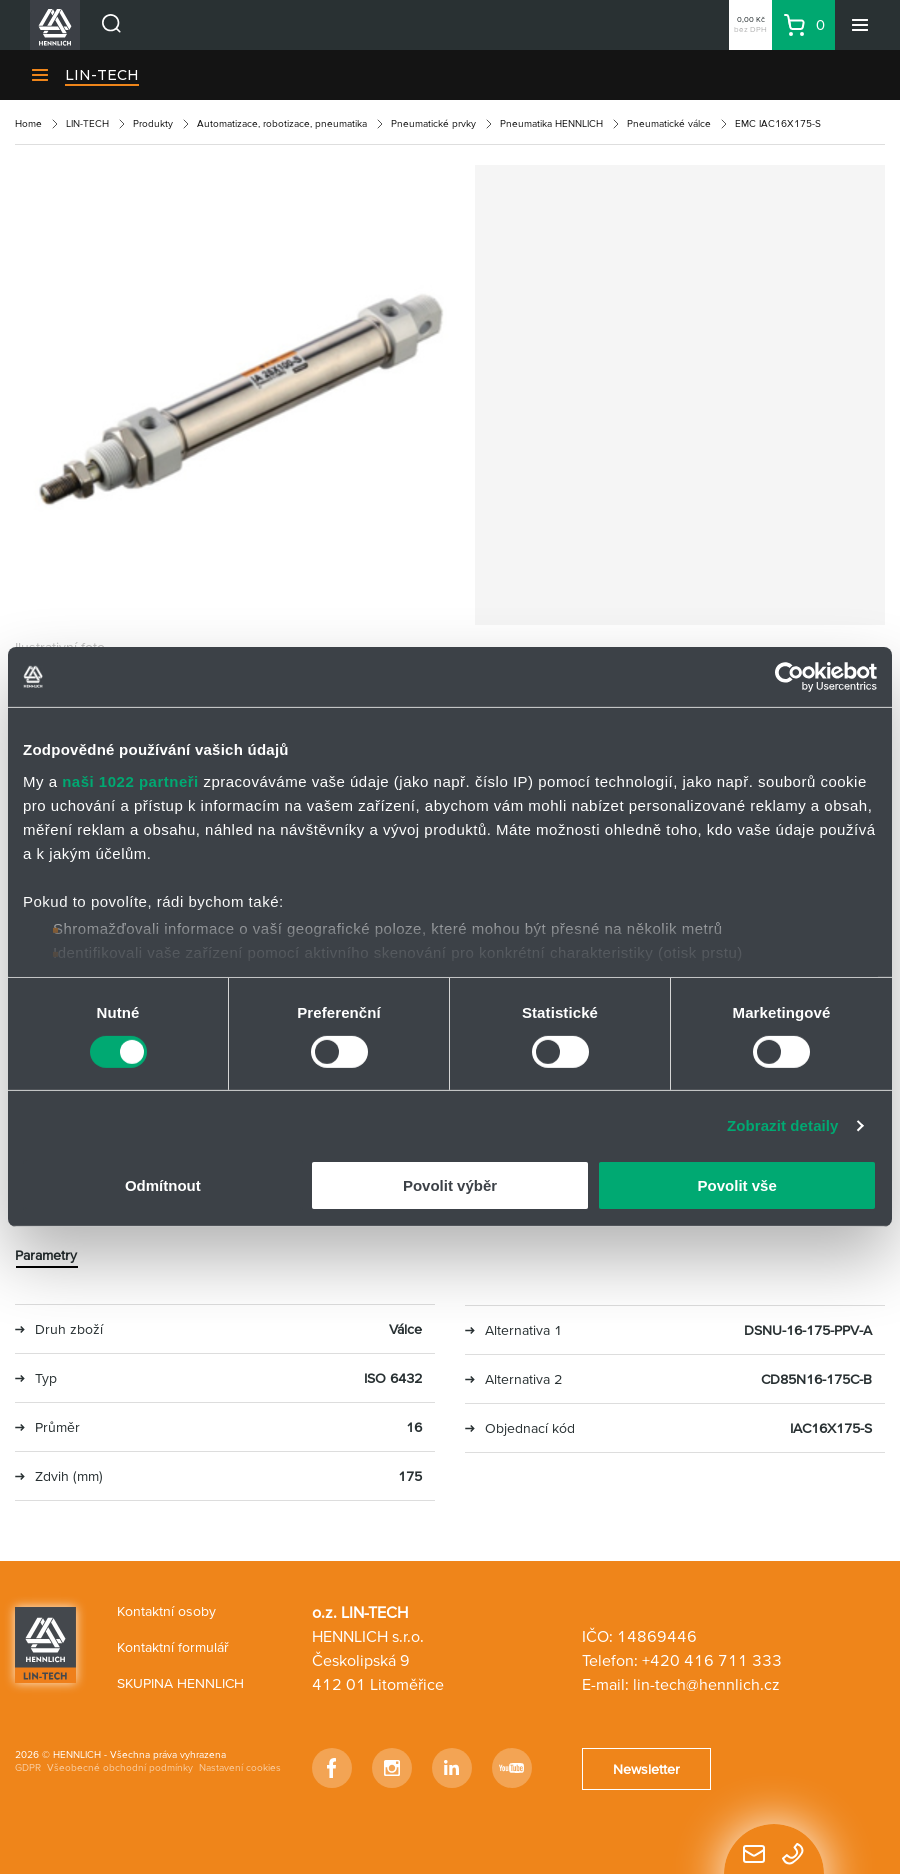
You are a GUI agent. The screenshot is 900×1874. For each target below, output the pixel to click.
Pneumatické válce (669, 123)
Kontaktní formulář (173, 1647)
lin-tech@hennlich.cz (706, 1684)
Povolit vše (737, 1185)
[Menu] (860, 25)
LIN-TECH (102, 75)
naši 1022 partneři (130, 780)
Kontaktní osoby (166, 1611)
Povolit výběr (450, 1185)
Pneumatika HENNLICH (551, 123)
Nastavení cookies (240, 1767)
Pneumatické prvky (433, 123)
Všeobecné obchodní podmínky (120, 1767)
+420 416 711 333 (712, 1660)
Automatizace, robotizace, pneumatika (282, 123)
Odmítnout (163, 1185)
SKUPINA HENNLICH (180, 1683)
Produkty (153, 123)
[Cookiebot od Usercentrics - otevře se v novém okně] (789, 677)
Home (28, 123)
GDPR (28, 1767)
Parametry (46, 1255)
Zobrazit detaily (783, 1125)
